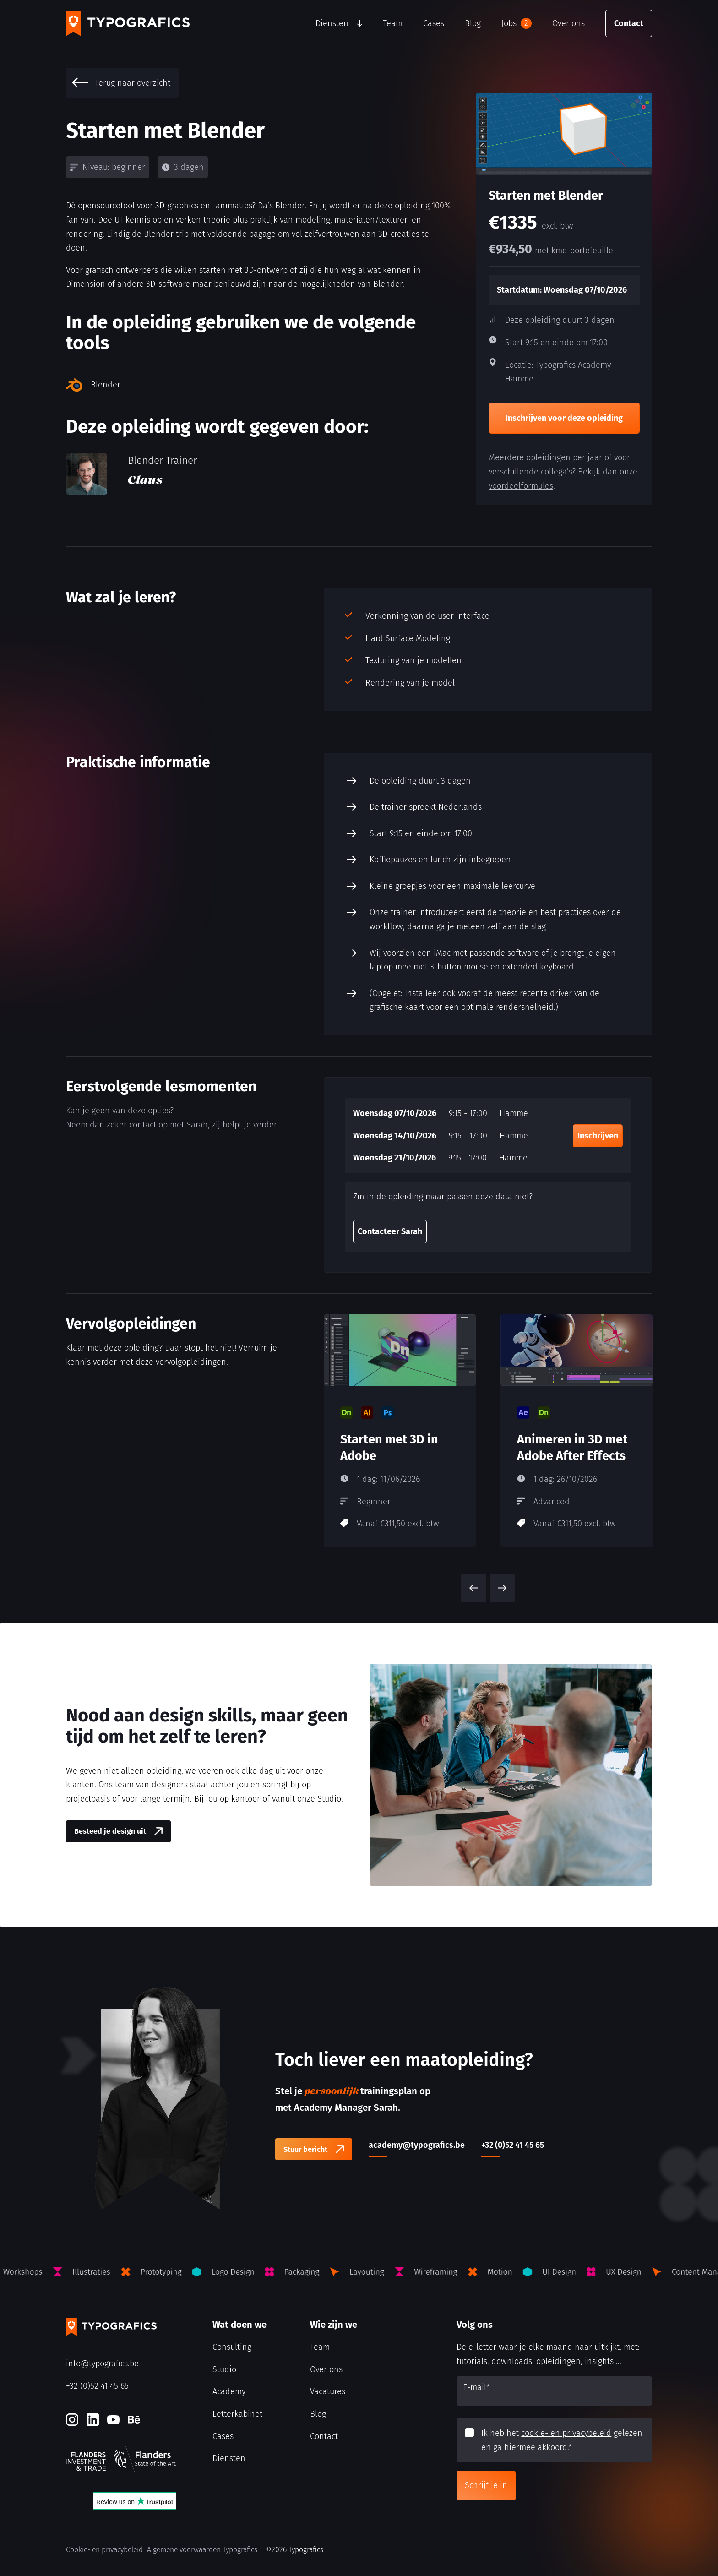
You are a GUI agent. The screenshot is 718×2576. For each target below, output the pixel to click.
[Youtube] (113, 2419)
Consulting (231, 2347)
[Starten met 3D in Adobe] (400, 1430)
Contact (628, 23)
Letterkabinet (237, 2414)
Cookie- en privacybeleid (104, 2549)
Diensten (331, 23)
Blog (473, 23)
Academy (228, 2391)
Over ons (568, 23)
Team (393, 23)
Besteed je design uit (110, 1831)
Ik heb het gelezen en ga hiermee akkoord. (561, 2440)
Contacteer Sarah (390, 1231)
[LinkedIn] (93, 2419)
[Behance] (134, 2419)
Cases (433, 23)
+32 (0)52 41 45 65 (97, 2386)
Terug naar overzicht (120, 83)
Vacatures (327, 2391)
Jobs (516, 23)
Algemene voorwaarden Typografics (202, 2549)
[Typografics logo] (128, 23)
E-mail (476, 2387)
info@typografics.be (102, 2363)
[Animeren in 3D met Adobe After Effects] (576, 1430)
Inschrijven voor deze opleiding (564, 418)
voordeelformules (521, 486)
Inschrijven (597, 1136)
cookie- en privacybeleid (566, 2433)
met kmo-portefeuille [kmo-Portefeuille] (574, 250)
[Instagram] (72, 2419)
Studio (224, 2369)
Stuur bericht (305, 2149)
